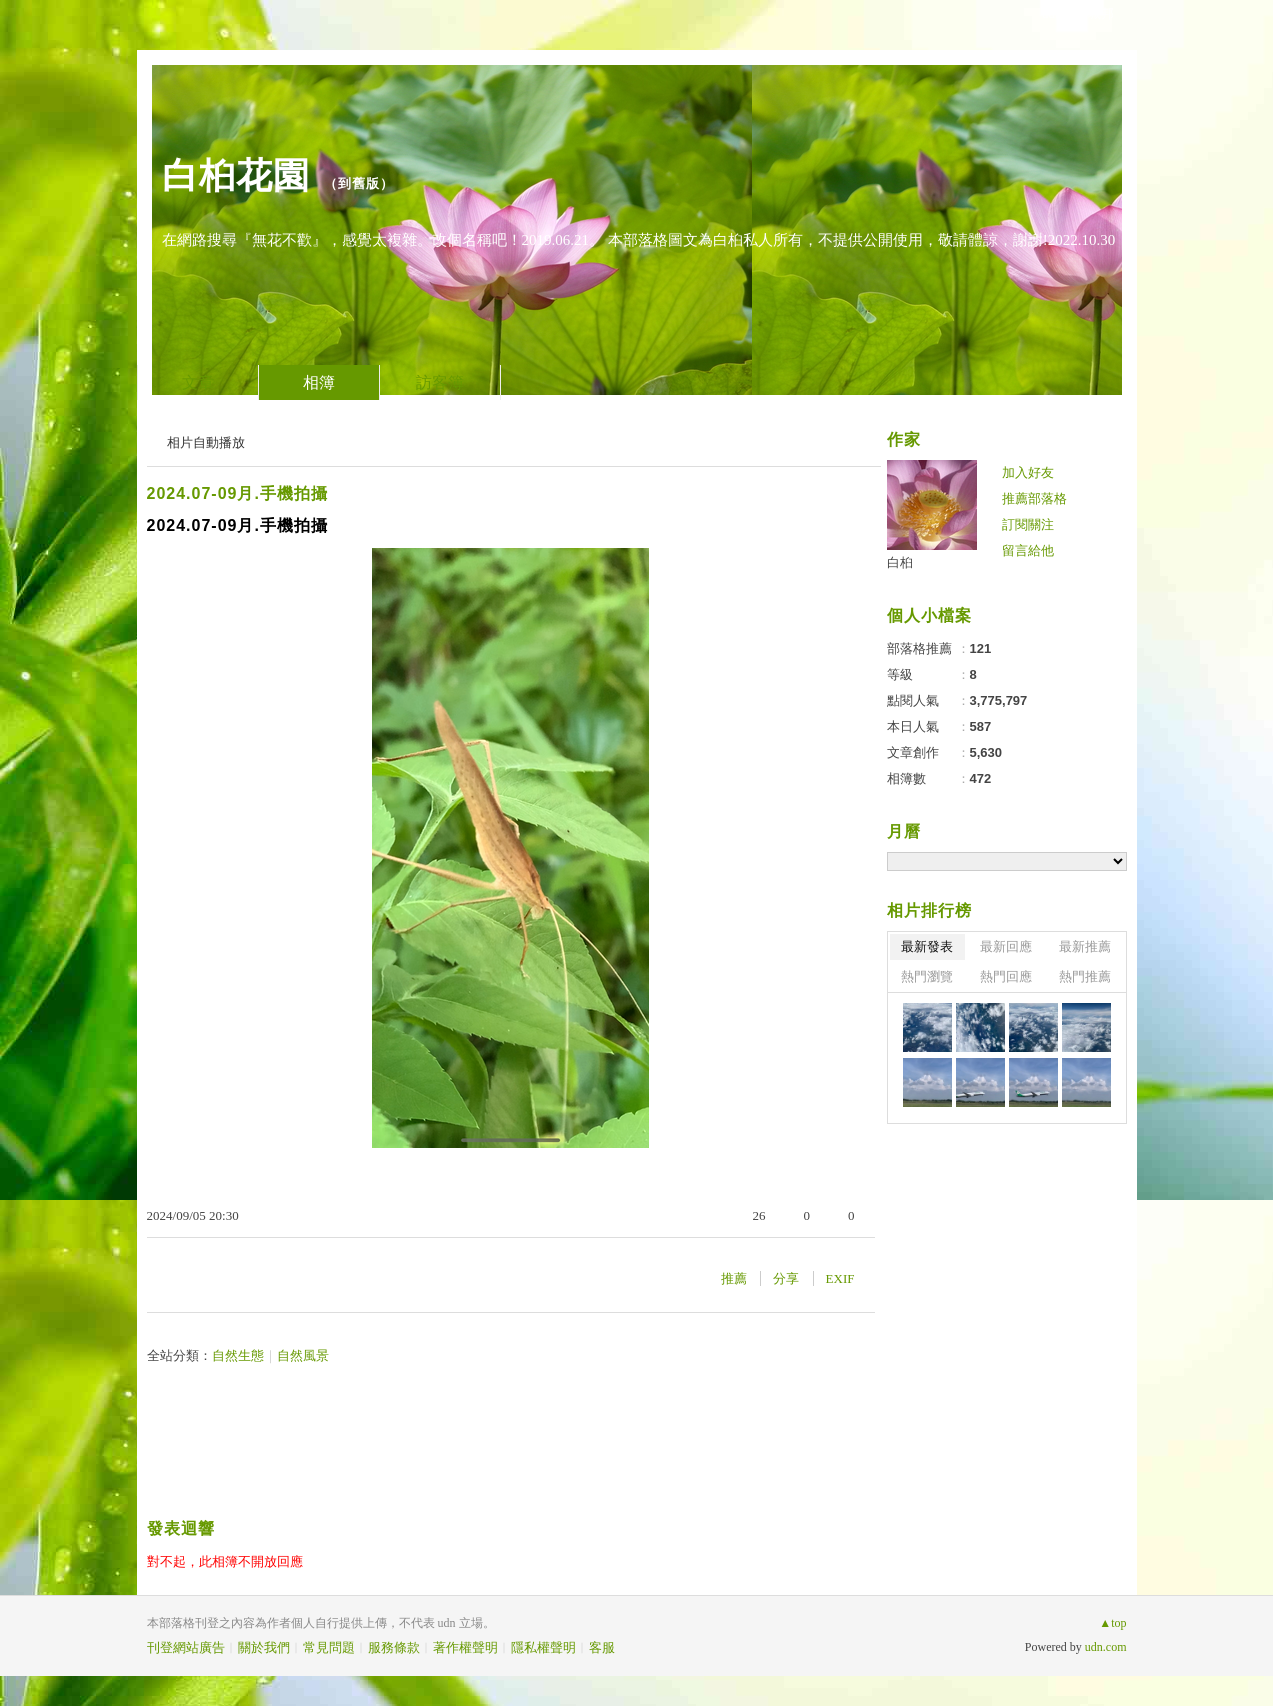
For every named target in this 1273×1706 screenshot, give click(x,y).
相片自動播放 (206, 442)
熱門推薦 (1085, 976)
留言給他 (1028, 550)
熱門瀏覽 (927, 976)
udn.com (1106, 1647)
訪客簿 (440, 382)
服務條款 (394, 1647)
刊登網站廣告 (186, 1647)
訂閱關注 (1028, 524)
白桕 (900, 562)
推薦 (734, 1278)
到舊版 (359, 183)
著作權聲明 (465, 1647)
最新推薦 (1085, 946)
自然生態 (238, 1355)
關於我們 (264, 1647)
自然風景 (303, 1355)
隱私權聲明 (543, 1647)
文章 (198, 382)
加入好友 (1028, 472)
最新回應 (1006, 946)
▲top (1112, 1623)
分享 (786, 1278)
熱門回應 (1006, 976)
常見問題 (329, 1647)
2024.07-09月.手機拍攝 (237, 493)
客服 (602, 1647)
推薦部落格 (1034, 498)
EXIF (840, 1278)
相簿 (319, 382)
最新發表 (927, 946)
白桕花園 (236, 175)
